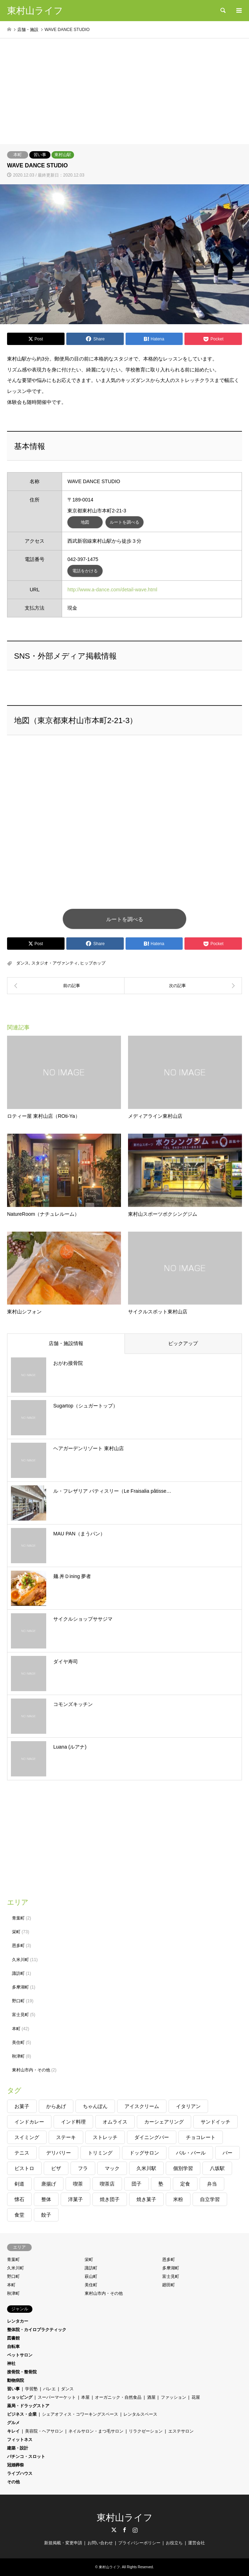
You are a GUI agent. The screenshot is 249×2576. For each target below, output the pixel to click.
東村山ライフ (125, 2517)
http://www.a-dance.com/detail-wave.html (112, 589)
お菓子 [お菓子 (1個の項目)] (21, 2106)
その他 (13, 2481)
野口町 (18, 2000)
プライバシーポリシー (139, 2542)
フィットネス (19, 2439)
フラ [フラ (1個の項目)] (83, 2168)
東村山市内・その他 (31, 2069)
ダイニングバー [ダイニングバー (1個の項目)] (151, 2137)
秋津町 (18, 2056)
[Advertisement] (124, 91)
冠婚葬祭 (15, 2465)
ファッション (173, 2397)
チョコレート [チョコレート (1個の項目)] (200, 2137)
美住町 (18, 2042)
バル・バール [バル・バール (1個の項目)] (191, 2153)
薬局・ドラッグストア (28, 2405)
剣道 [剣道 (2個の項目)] (19, 2184)
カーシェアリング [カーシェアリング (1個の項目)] (164, 2122)
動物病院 (15, 2380)
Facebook (124, 2529)
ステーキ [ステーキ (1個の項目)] (66, 2137)
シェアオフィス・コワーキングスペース (80, 2414)
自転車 (13, 2346)
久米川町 (20, 1959)
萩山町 (91, 2276)
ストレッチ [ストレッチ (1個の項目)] (105, 2137)
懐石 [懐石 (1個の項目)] (19, 2199)
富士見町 (20, 2014)
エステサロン (181, 2431)
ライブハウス (19, 2473)
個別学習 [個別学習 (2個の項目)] (183, 2168)
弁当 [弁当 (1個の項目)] (212, 2184)
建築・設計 (17, 2448)
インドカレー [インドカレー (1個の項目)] (29, 2122)
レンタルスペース (140, 2414)
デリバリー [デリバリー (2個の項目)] (58, 2153)
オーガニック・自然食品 (118, 2397)
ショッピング (19, 2397)
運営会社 (196, 2542)
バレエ (49, 2388)
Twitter (113, 2529)
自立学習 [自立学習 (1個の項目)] (210, 2199)
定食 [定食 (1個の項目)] (185, 2184)
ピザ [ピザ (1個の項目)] (56, 2168)
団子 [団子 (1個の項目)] (136, 2184)
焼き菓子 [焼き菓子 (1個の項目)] (146, 2199)
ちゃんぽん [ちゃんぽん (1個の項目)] (95, 2106)
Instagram (135, 2529)
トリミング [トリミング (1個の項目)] (100, 2153)
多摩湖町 (20, 1987)
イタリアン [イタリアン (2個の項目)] (188, 2106)
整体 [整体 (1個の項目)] (46, 2199)
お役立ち (174, 2542)
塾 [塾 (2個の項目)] (160, 2184)
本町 (17, 154)
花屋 (196, 2397)
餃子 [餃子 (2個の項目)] (46, 2215)
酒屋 (151, 2397)
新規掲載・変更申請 (63, 2542)
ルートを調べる (124, 522)
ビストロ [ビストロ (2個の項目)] (24, 2168)
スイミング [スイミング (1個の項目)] (26, 2137)
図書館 (13, 2338)
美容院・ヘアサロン (44, 2431)
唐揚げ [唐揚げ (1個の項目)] (48, 2184)
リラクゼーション (146, 2431)
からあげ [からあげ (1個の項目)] (56, 2106)
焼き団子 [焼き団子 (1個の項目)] (110, 2199)
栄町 (16, 1931)
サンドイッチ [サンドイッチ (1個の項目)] (215, 2122)
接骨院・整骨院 (22, 2371)
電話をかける (85, 570)
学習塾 (31, 2388)
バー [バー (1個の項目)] (227, 2153)
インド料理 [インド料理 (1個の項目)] (73, 2122)
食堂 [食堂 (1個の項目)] (19, 2215)
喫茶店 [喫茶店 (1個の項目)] (107, 2184)
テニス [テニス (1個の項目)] (21, 2153)
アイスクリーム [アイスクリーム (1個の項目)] (141, 2106)
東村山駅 (62, 154)
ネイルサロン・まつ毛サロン (95, 2431)
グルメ (13, 2422)
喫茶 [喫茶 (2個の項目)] (78, 2184)
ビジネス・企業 (22, 2414)
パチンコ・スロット (26, 2456)
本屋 (85, 2397)
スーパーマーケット (57, 2397)
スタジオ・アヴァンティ (54, 963)
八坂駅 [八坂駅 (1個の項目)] (217, 2168)
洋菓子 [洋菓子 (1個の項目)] (75, 2199)
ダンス (22, 963)
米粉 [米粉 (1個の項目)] (178, 2199)
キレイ (13, 2431)
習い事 (40, 154)
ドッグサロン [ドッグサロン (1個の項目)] (144, 2153)
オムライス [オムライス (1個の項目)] (115, 2122)
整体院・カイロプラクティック (36, 2329)
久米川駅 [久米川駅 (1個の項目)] (146, 2168)
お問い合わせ (100, 2542)
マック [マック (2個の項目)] (112, 2168)
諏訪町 (18, 1973)
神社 (11, 2363)
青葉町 (18, 1918)
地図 (85, 522)
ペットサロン (19, 2355)
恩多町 (18, 1945)
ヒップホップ (92, 963)
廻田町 (168, 2284)
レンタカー (17, 2321)
